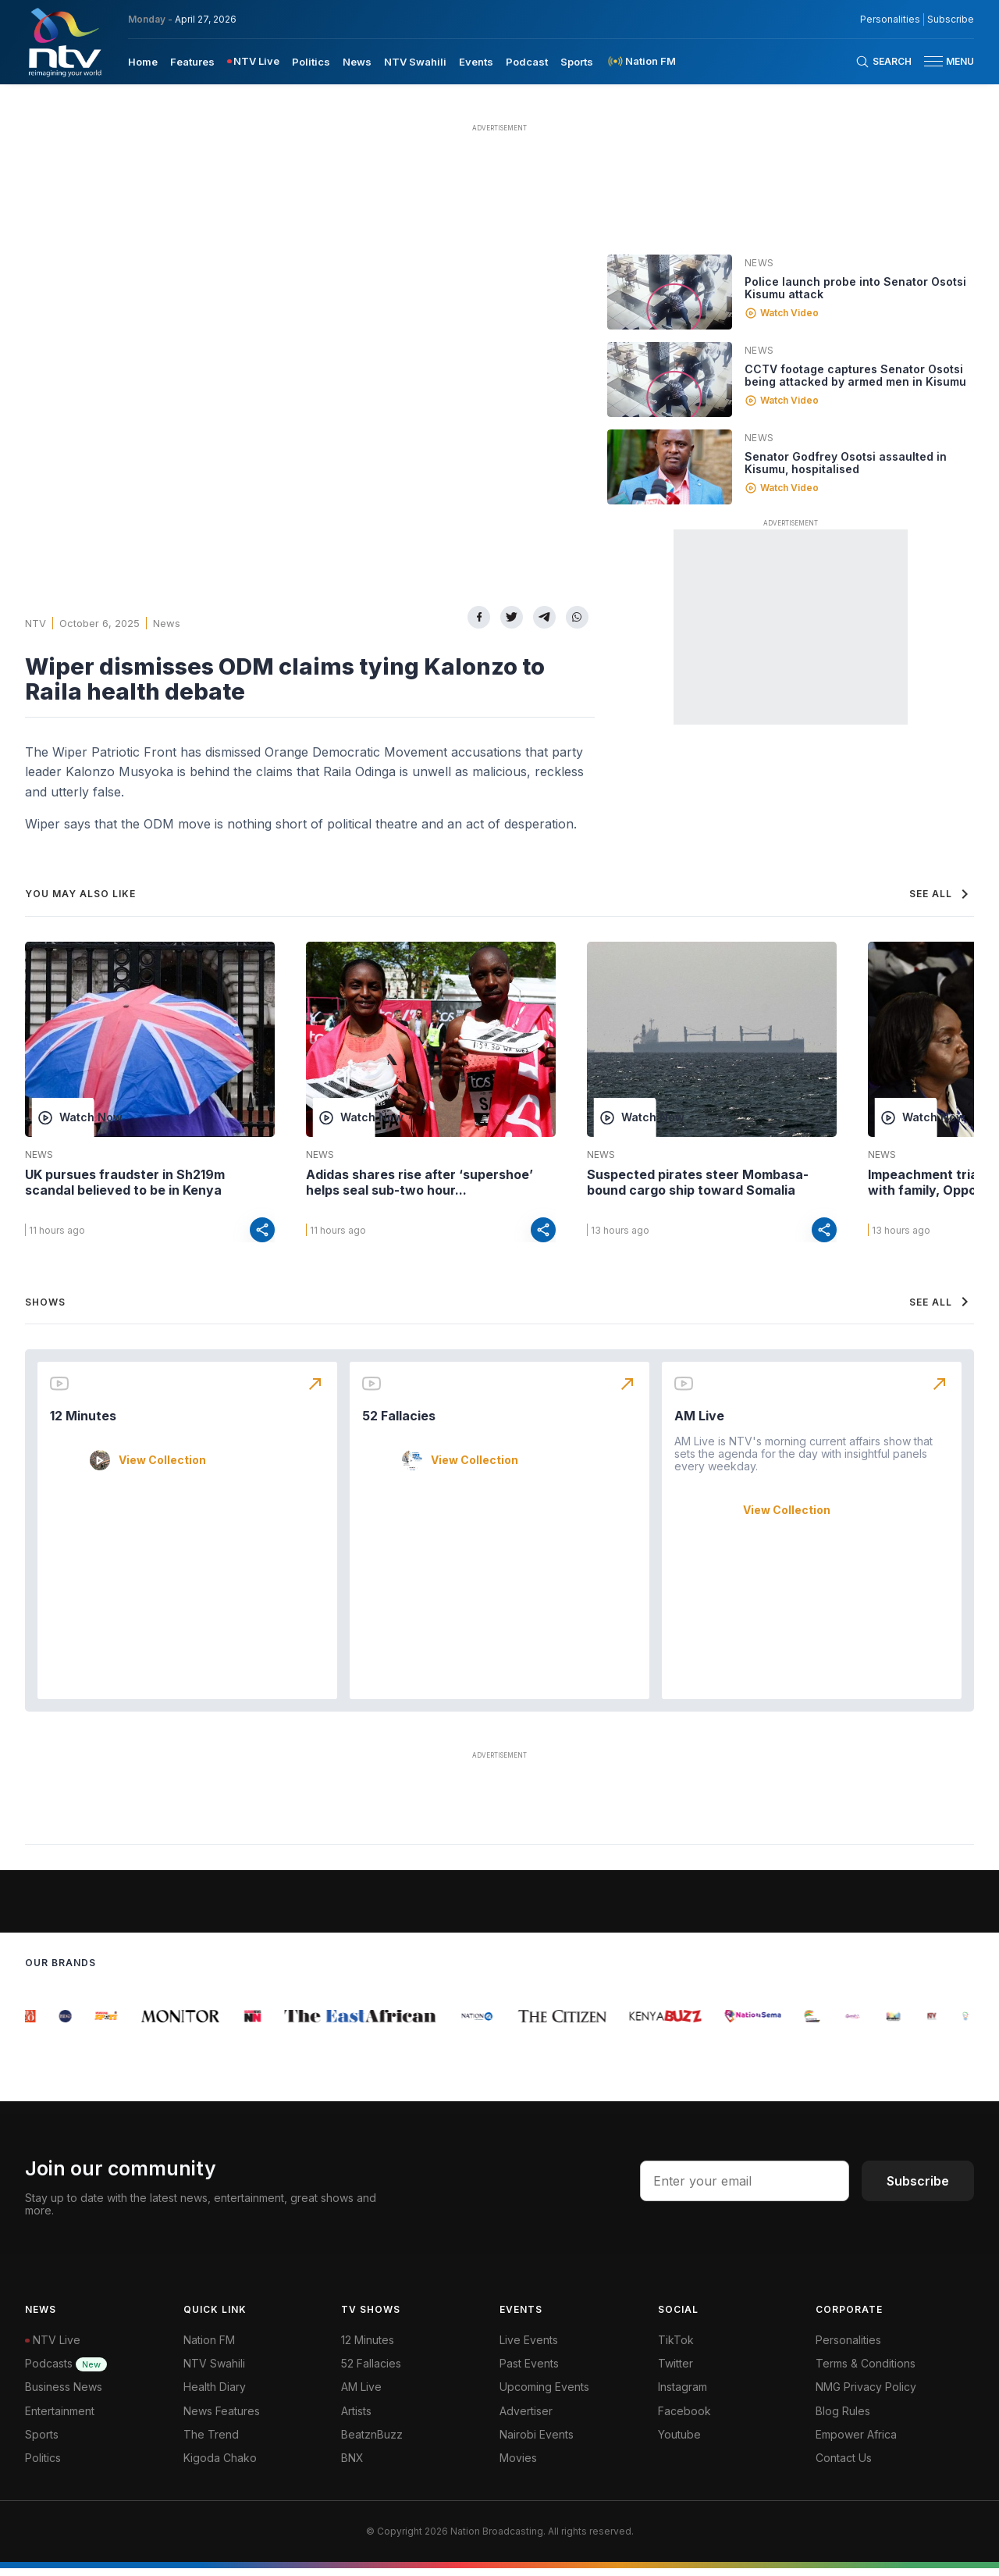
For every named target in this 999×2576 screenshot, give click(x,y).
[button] (943, 61)
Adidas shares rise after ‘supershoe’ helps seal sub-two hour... (419, 1182)
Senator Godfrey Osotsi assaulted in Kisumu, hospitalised (846, 463)
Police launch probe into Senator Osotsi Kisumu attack (855, 288)
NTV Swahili (214, 2371)
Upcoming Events (544, 2395)
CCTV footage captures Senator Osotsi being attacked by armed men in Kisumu (855, 375)
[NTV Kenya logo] (64, 42)
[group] (34, 2024)
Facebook (684, 2418)
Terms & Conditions (865, 2371)
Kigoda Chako (220, 2465)
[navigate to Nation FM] (641, 61)
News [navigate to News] (357, 61)
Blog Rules (843, 2418)
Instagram (682, 2395)
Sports (42, 2442)
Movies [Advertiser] (518, 2465)
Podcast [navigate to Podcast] (527, 61)
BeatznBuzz (372, 2442)
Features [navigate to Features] (192, 61)
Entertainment (59, 2418)
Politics (43, 2465)
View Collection (162, 1468)
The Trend (211, 2442)
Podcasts (66, 2371)
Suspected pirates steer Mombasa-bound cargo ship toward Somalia (698, 1182)
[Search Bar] (883, 62)
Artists (356, 2418)
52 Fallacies (399, 1423)
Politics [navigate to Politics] (311, 61)
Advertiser (526, 2418)
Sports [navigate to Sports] (576, 61)
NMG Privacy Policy (866, 2395)
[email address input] (744, 2188)
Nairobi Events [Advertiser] (537, 2442)
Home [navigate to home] (143, 61)
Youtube (679, 2442)
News (166, 623)
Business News (63, 2395)
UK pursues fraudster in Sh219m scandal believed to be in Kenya (125, 1182)
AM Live (699, 1423)
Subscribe (918, 2189)
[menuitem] (143, 61)
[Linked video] (669, 292)
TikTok (676, 2348)
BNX (352, 2465)
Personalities (848, 2348)
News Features (221, 2418)
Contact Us (844, 2465)
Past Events (529, 2371)
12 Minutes (83, 1423)
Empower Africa (856, 2442)
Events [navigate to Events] (476, 61)
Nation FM (209, 2348)
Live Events (529, 2348)
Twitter (675, 2371)
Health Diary (214, 2395)
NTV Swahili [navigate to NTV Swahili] (415, 61)
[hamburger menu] (933, 61)
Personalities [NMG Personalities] (890, 19)
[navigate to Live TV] (253, 61)
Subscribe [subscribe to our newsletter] (950, 19)
